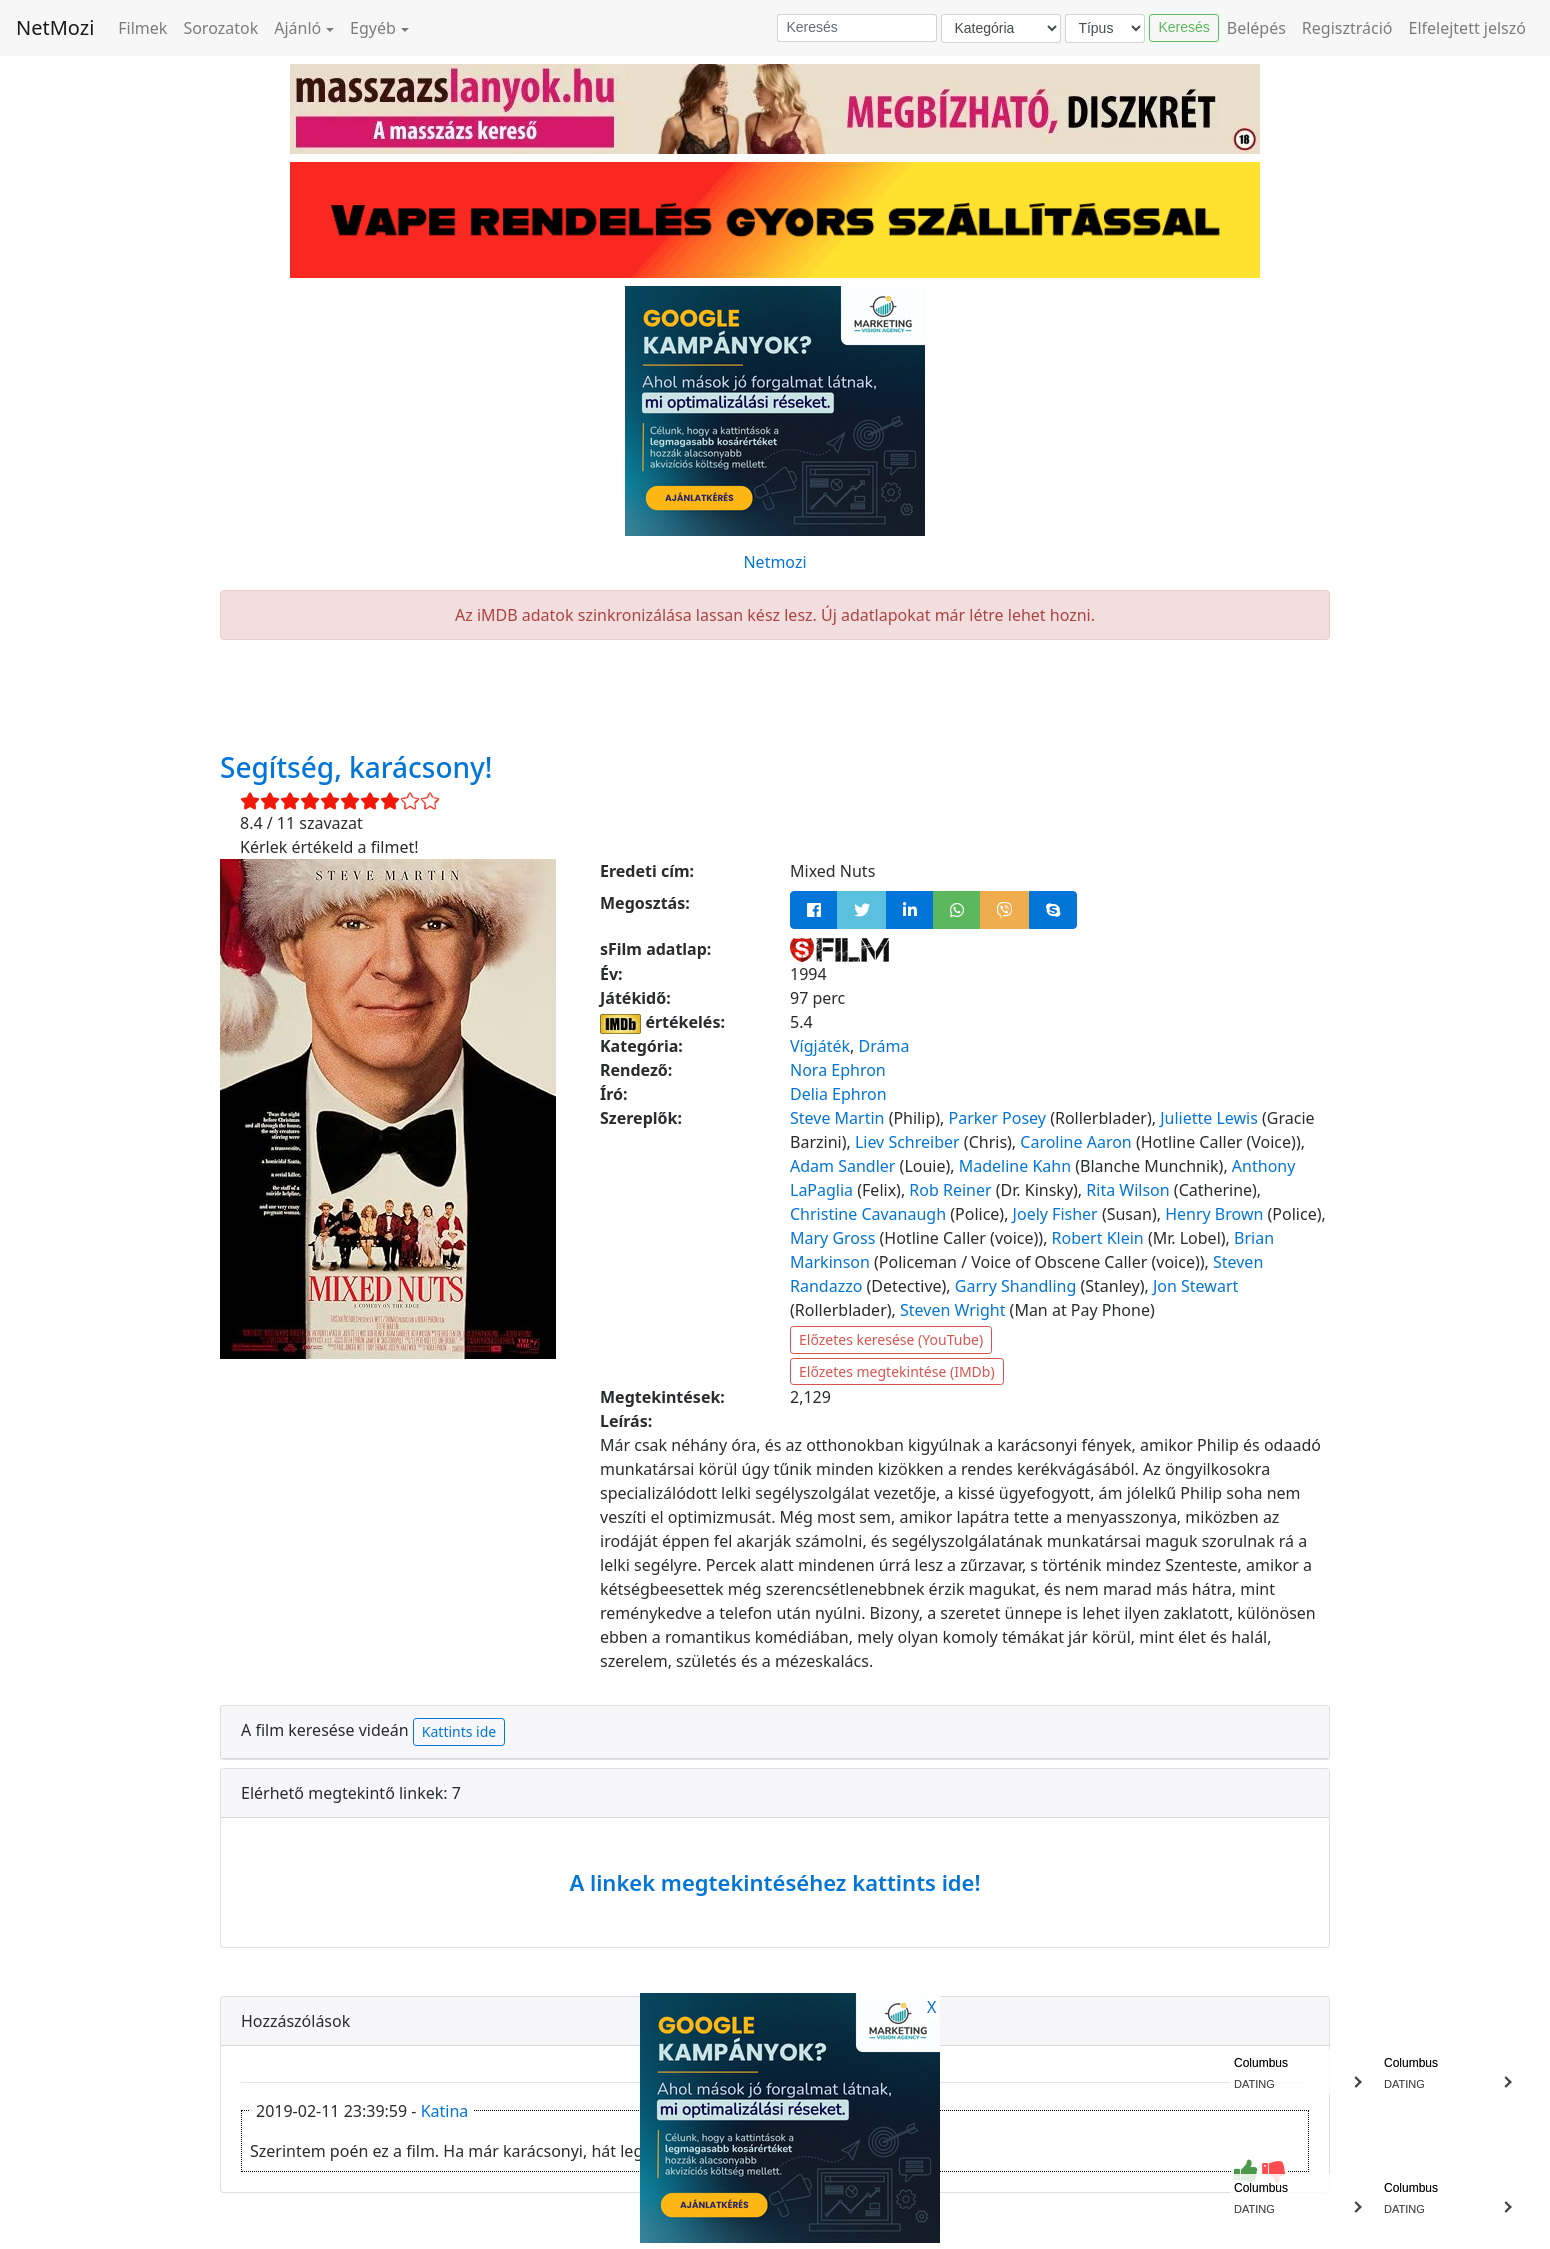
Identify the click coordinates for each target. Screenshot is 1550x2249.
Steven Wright (952, 1310)
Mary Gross (832, 1238)
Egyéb (373, 28)
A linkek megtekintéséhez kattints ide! (774, 1882)
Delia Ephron (838, 1094)
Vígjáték (820, 1046)
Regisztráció (1347, 28)
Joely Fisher (1055, 1214)
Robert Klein (1098, 1238)
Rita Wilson (1127, 1190)
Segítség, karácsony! (356, 767)
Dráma (883, 1046)
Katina (445, 2111)
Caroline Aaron (1075, 1142)
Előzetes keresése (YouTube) (891, 1339)
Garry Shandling (1016, 1286)
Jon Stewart (1195, 1286)
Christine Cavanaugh (868, 1214)
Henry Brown (1214, 1214)
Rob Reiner (950, 1190)
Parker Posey (997, 1118)
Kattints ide (459, 1731)
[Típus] (1105, 28)
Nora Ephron (838, 1070)
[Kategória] (1001, 28)
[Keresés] (857, 28)
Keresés (1183, 27)
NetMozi (55, 27)
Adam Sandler (842, 1166)
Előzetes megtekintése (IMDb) (897, 1371)
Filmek (142, 28)
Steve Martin (837, 1118)
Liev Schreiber (907, 1142)
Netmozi (774, 562)
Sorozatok (220, 28)
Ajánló (297, 28)
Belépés (1256, 28)
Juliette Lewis (1209, 1118)
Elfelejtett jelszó (1468, 28)
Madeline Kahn (1015, 1166)
